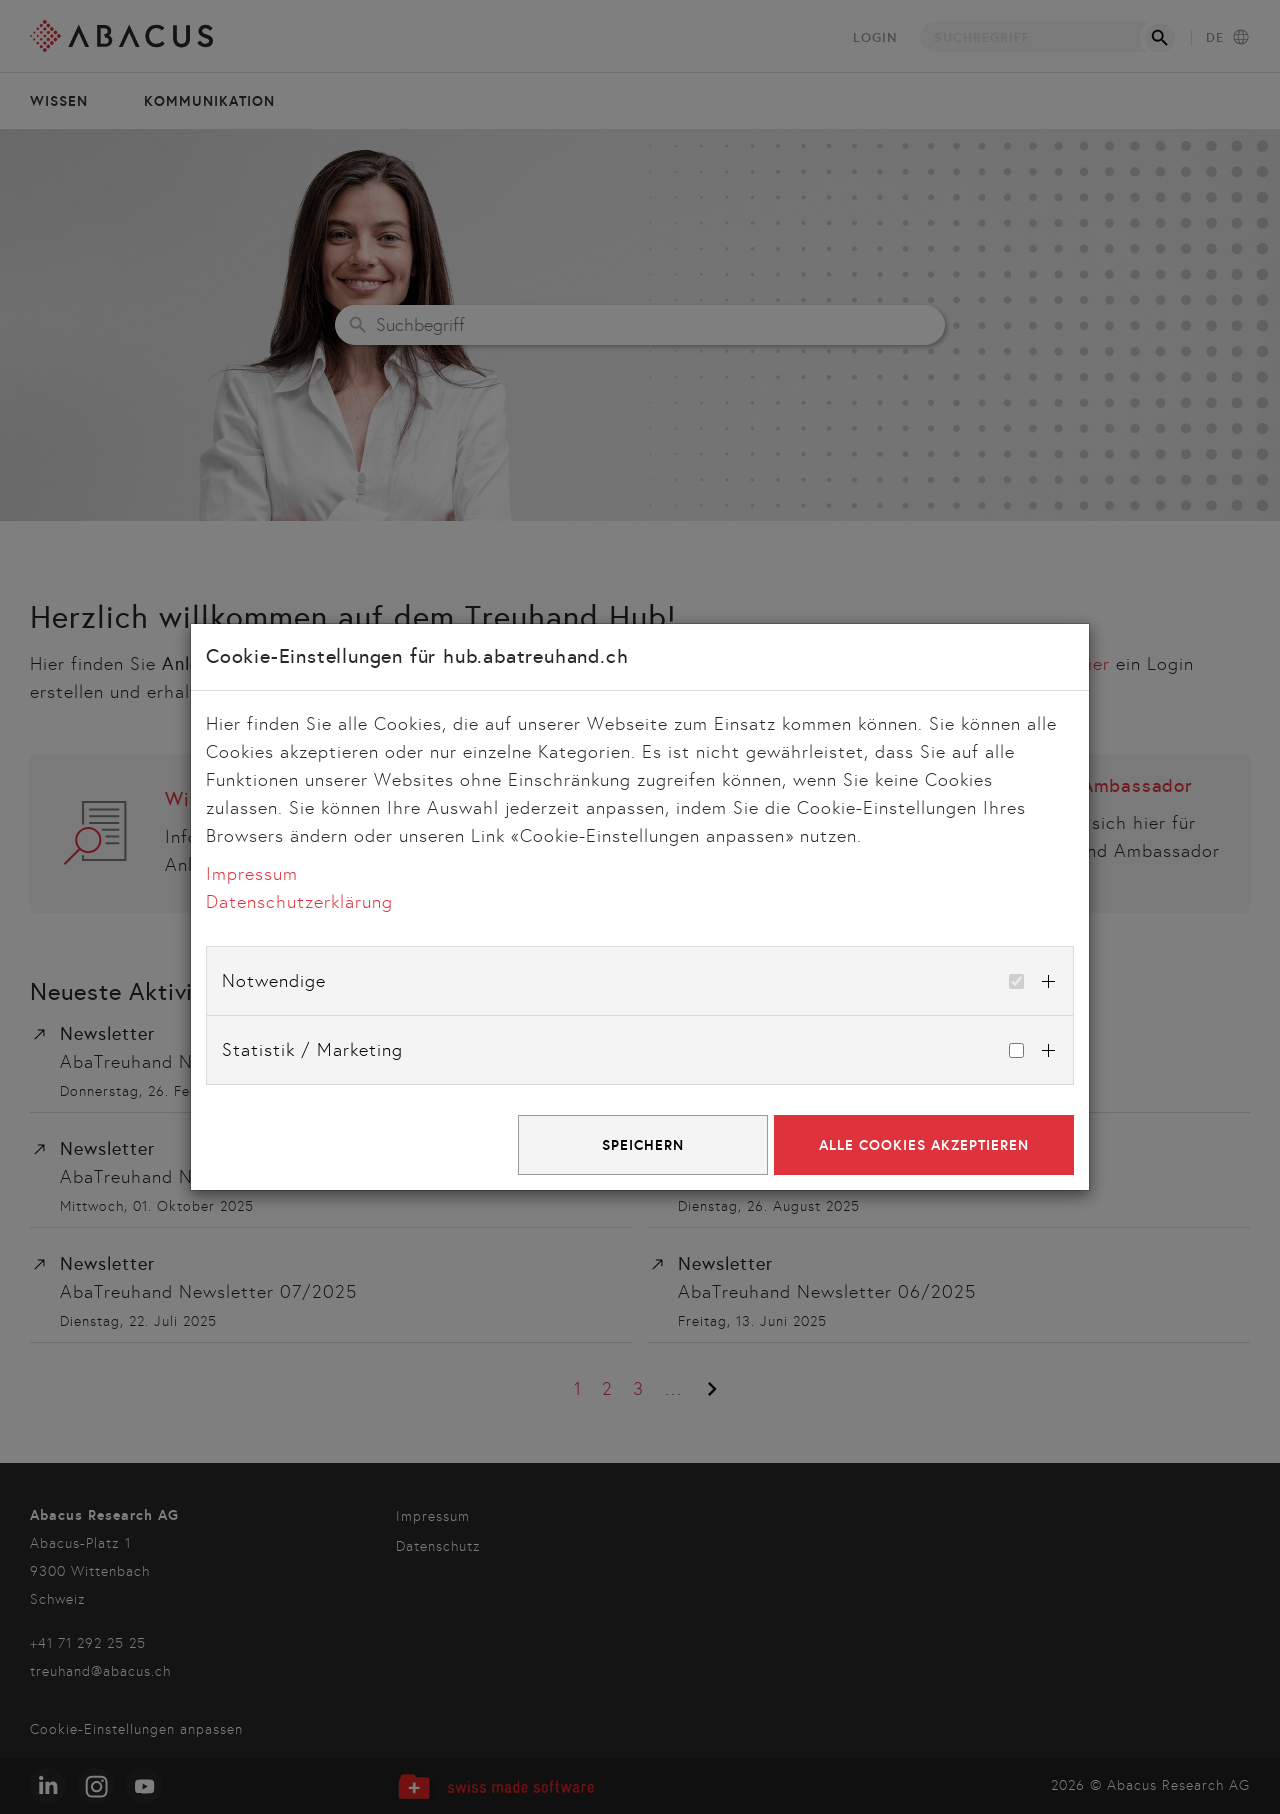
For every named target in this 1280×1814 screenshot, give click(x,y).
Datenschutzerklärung (299, 902)
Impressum (252, 874)
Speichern (643, 1145)
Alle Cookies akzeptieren (924, 1145)
